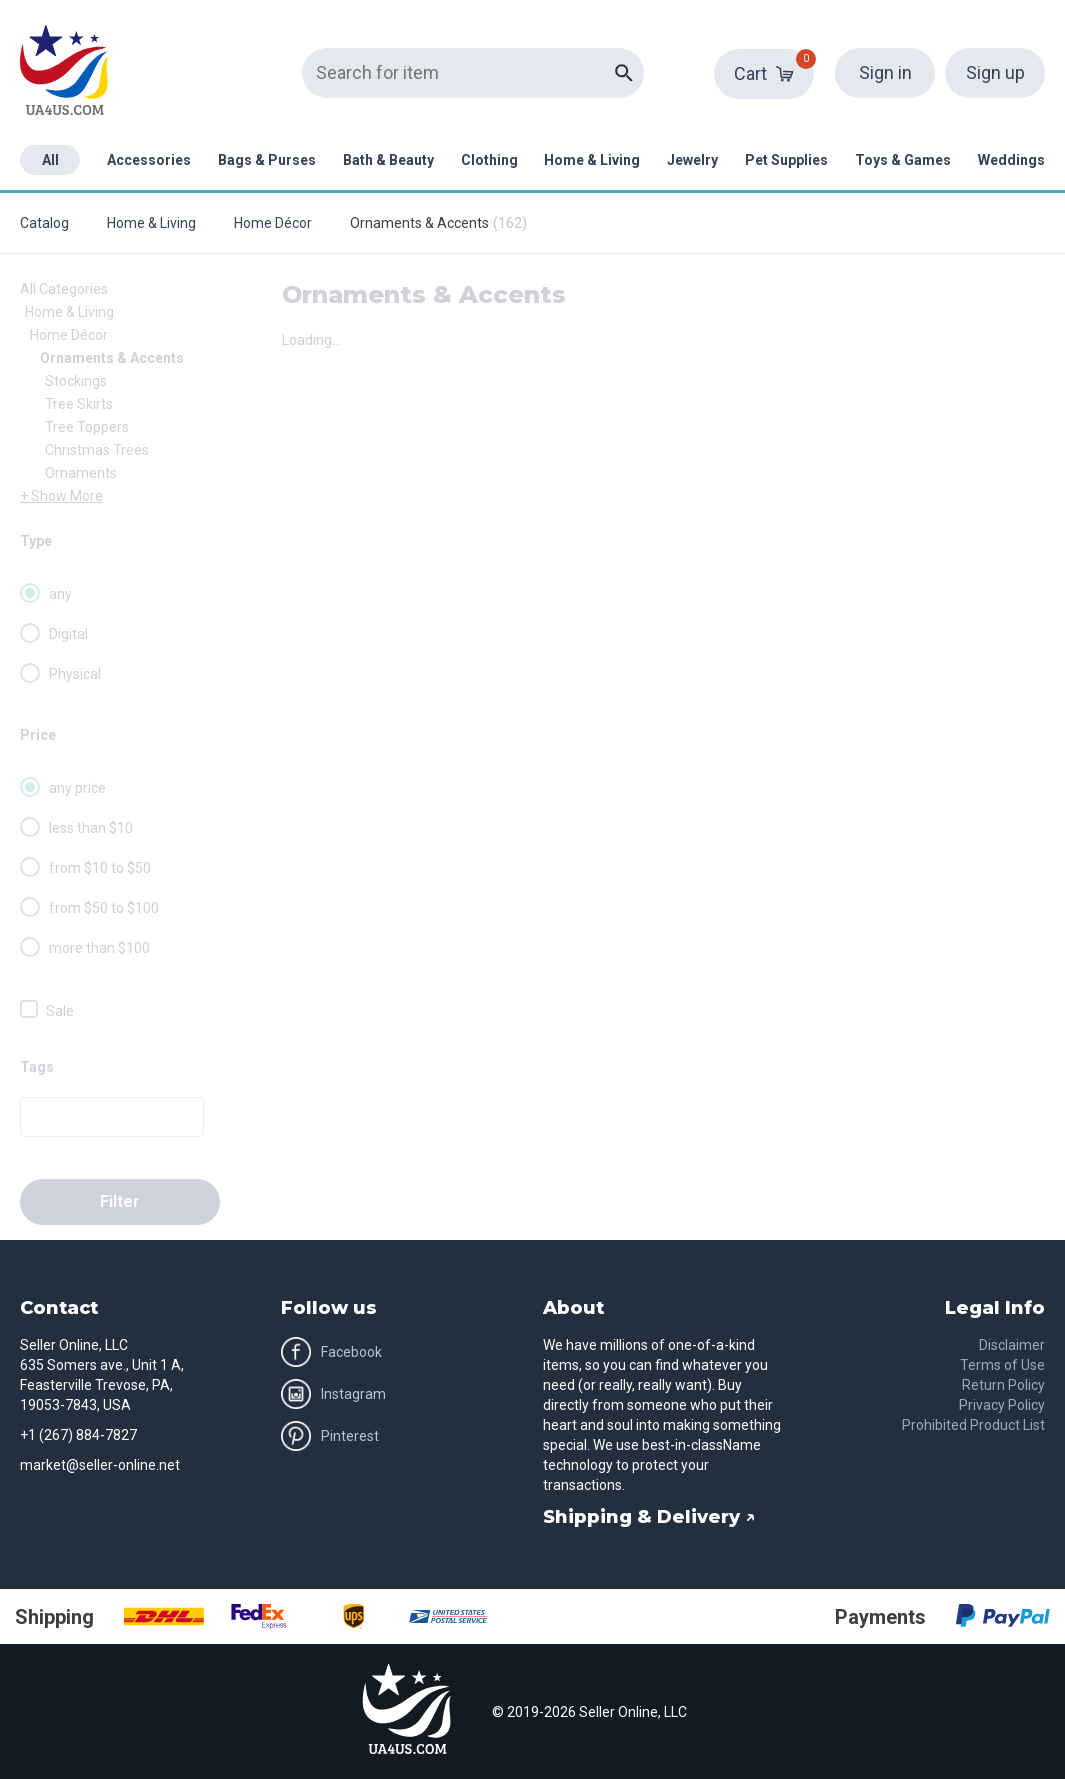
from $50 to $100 (104, 908)
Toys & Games (903, 160)
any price (77, 788)
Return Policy (1003, 1385)
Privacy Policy (1002, 1405)
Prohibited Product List (973, 1425)
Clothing (489, 160)
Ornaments (81, 473)
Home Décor (273, 223)
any (60, 594)
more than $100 (99, 948)
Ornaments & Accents (112, 358)
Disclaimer (1012, 1345)
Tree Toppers (87, 427)
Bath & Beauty (388, 160)
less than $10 (91, 828)
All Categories (64, 289)
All (50, 160)
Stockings (76, 381)
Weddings (1011, 160)
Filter (120, 1201)
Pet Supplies (786, 160)
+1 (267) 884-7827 (78, 1435)
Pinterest (330, 1436)
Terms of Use (1002, 1365)
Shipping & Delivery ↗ (649, 1517)
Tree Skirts (79, 404)
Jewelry (692, 160)
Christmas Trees (97, 450)
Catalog (44, 223)
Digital (68, 634)
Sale (60, 1011)
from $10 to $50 (100, 868)
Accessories (149, 160)
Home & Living (592, 160)
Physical (75, 674)
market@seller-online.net (100, 1465)
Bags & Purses (267, 160)
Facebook (331, 1352)
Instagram (333, 1394)
